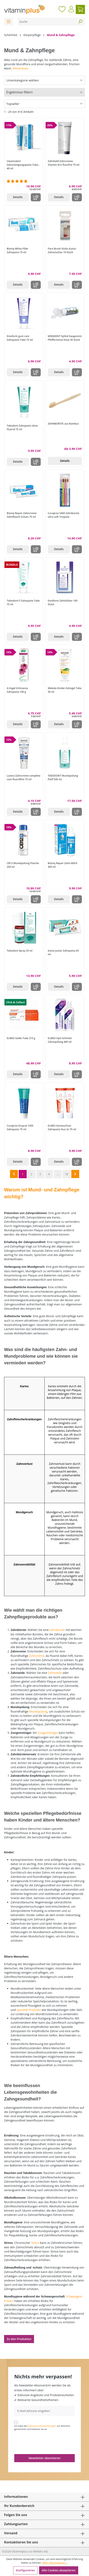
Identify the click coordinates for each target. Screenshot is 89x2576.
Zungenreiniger (48, 1733)
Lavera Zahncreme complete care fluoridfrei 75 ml (23, 777)
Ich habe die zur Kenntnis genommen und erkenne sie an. (42, 2427)
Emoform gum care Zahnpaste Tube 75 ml (20, 337)
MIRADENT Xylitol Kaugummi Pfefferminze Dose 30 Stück (65, 337)
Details (18, 197)
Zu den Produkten (19, 2339)
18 (66, 1174)
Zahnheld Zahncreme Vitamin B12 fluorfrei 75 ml (63, 162)
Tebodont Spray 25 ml (19, 950)
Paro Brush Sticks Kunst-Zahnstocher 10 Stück (62, 250)
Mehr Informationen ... (55, 2562)
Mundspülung (38, 1711)
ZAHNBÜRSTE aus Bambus (63, 423)
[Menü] (8, 22)
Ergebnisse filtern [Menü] (19, 92)
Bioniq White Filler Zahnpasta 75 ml (17, 250)
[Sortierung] (44, 103)
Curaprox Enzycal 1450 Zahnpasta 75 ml (20, 1127)
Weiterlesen (20, 68)
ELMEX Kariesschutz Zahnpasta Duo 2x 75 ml (62, 1127)
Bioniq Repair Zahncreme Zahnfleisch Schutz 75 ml (21, 515)
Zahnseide (55, 1673)
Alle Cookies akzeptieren (58, 2570)
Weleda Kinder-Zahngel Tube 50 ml (65, 690)
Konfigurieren (25, 2570)
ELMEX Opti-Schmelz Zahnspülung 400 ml (60, 1040)
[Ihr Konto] (71, 9)
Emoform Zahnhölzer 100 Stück (63, 602)
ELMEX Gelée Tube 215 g (21, 1038)
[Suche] (47, 22)
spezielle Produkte (28, 2010)
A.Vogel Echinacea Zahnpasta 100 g (17, 690)
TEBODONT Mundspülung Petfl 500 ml (63, 777)
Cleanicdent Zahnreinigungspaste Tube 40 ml (22, 164)
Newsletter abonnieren (44, 2458)
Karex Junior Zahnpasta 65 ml (63, 952)
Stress (35, 2243)
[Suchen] (80, 22)
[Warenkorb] (80, 9)
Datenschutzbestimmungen (41, 2425)
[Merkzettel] (62, 9)
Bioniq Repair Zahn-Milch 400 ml (62, 865)
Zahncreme (36, 1656)
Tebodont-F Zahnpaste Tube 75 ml (23, 602)
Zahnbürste (57, 1630)
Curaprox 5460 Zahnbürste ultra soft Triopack (63, 515)
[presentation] (45, 2442)
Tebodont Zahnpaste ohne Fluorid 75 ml (22, 427)
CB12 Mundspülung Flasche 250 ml (23, 865)
